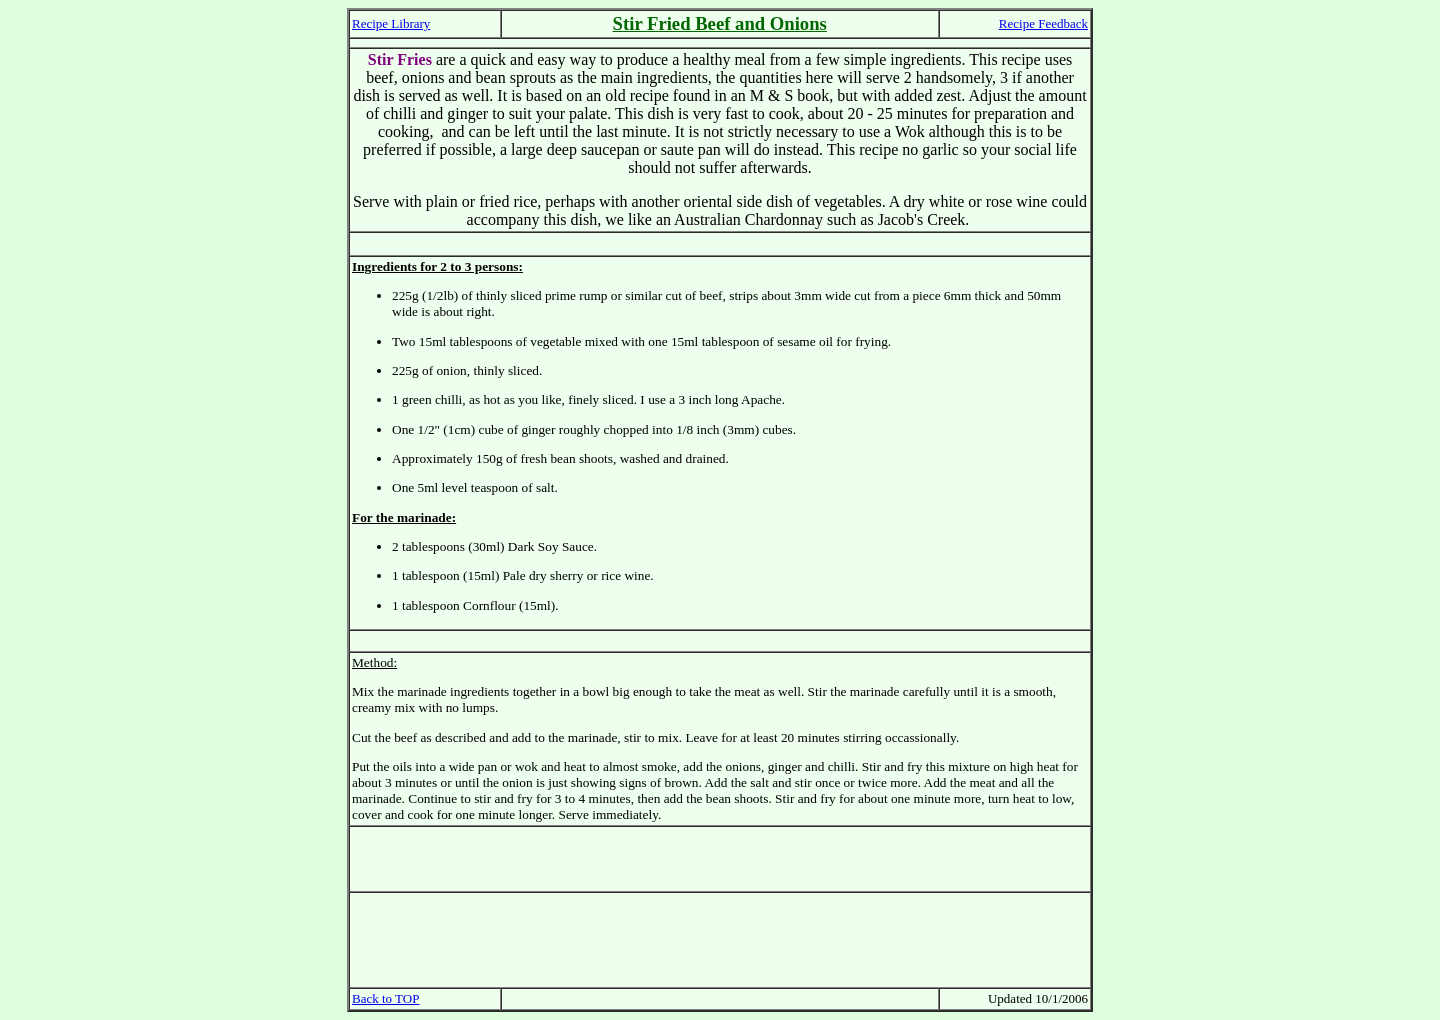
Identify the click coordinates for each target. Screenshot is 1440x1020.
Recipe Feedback (1043, 23)
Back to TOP (385, 998)
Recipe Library (391, 23)
